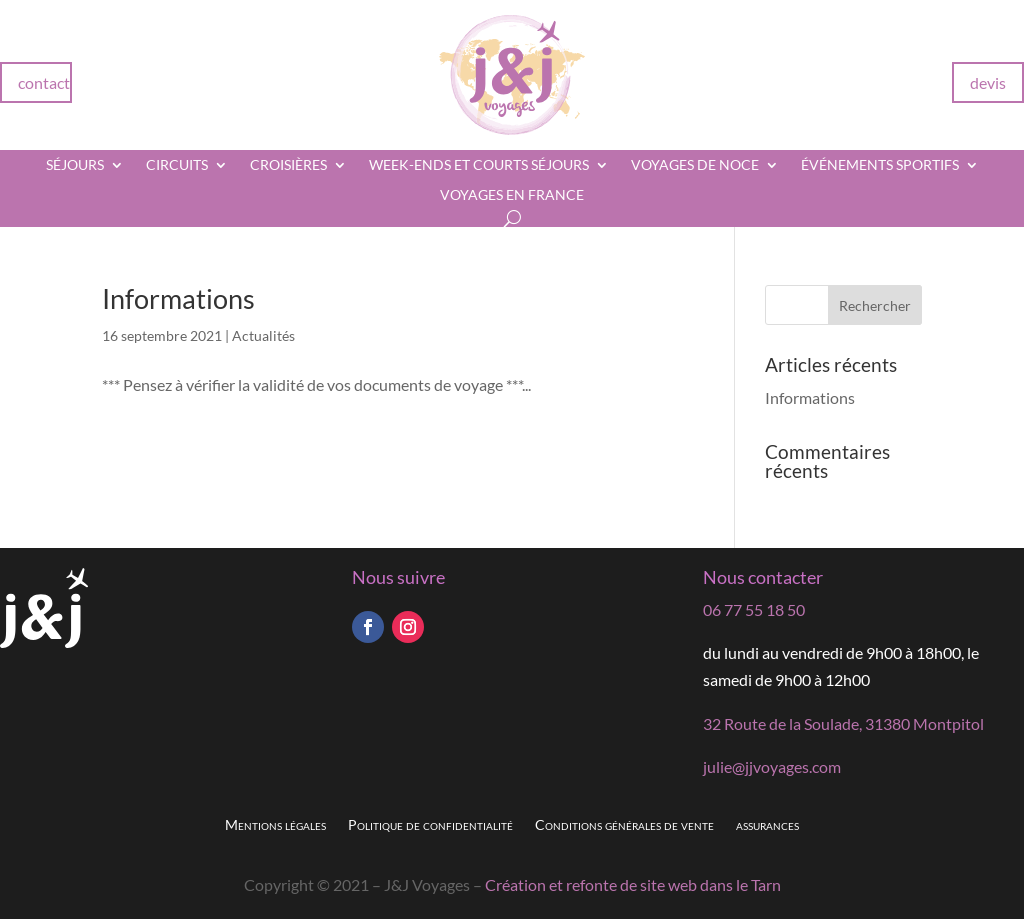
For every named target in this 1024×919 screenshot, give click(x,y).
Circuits (177, 165)
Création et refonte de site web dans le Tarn (633, 884)
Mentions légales (275, 825)
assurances (767, 825)
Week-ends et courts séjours (479, 165)
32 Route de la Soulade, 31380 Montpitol (843, 723)
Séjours (75, 165)
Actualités (263, 335)
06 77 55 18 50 (754, 609)
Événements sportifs (880, 165)
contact (44, 82)
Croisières (288, 165)
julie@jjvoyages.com (772, 766)
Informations (178, 298)
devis (988, 82)
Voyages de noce (695, 165)
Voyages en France (512, 195)
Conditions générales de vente (624, 825)
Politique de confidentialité (430, 825)
